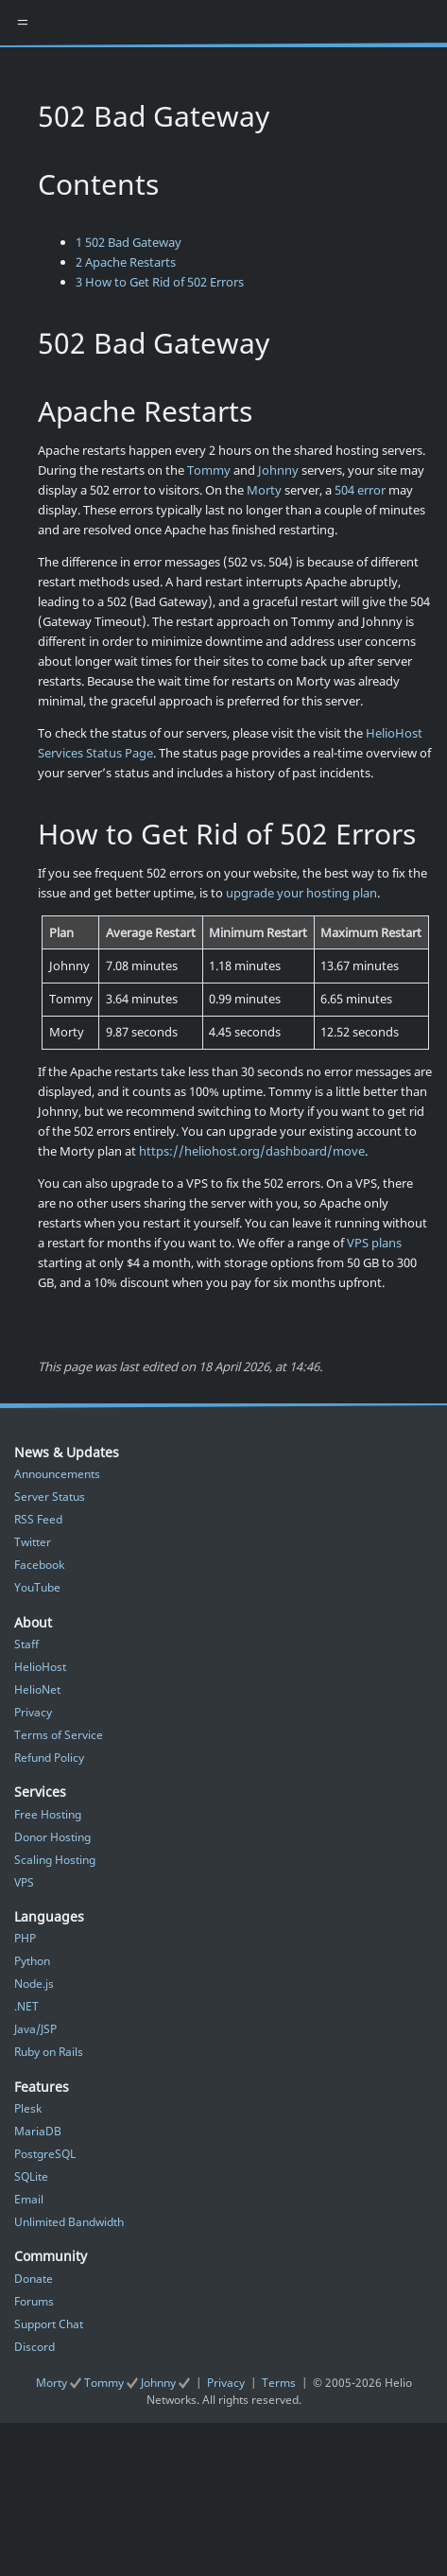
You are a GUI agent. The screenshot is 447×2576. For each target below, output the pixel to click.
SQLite (31, 2176)
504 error (360, 489)
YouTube (37, 1587)
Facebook (39, 1565)
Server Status (49, 1496)
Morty (264, 489)
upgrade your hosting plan (301, 892)
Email (28, 2199)
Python (32, 1961)
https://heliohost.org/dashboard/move (252, 1150)
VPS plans (374, 1242)
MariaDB (37, 2131)
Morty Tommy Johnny (114, 2383)
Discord (34, 2347)
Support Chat (48, 2324)
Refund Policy (49, 1757)
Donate (33, 2279)
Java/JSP (35, 2029)
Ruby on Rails (48, 2052)
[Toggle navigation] (22, 22)
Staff (26, 1644)
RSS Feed (38, 1519)
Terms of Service (58, 1735)
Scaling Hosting (54, 1860)
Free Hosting (47, 1814)
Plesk (28, 2108)
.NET (26, 2006)
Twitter (32, 1542)
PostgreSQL (45, 2154)
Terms (279, 2383)
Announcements (57, 1474)
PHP (25, 1938)
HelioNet (37, 1689)
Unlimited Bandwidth (69, 2222)
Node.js (34, 1984)
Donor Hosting (52, 1837)
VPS (24, 1882)
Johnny (278, 470)
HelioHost (40, 1667)
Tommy (209, 470)
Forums (34, 2301)
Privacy (33, 1712)
